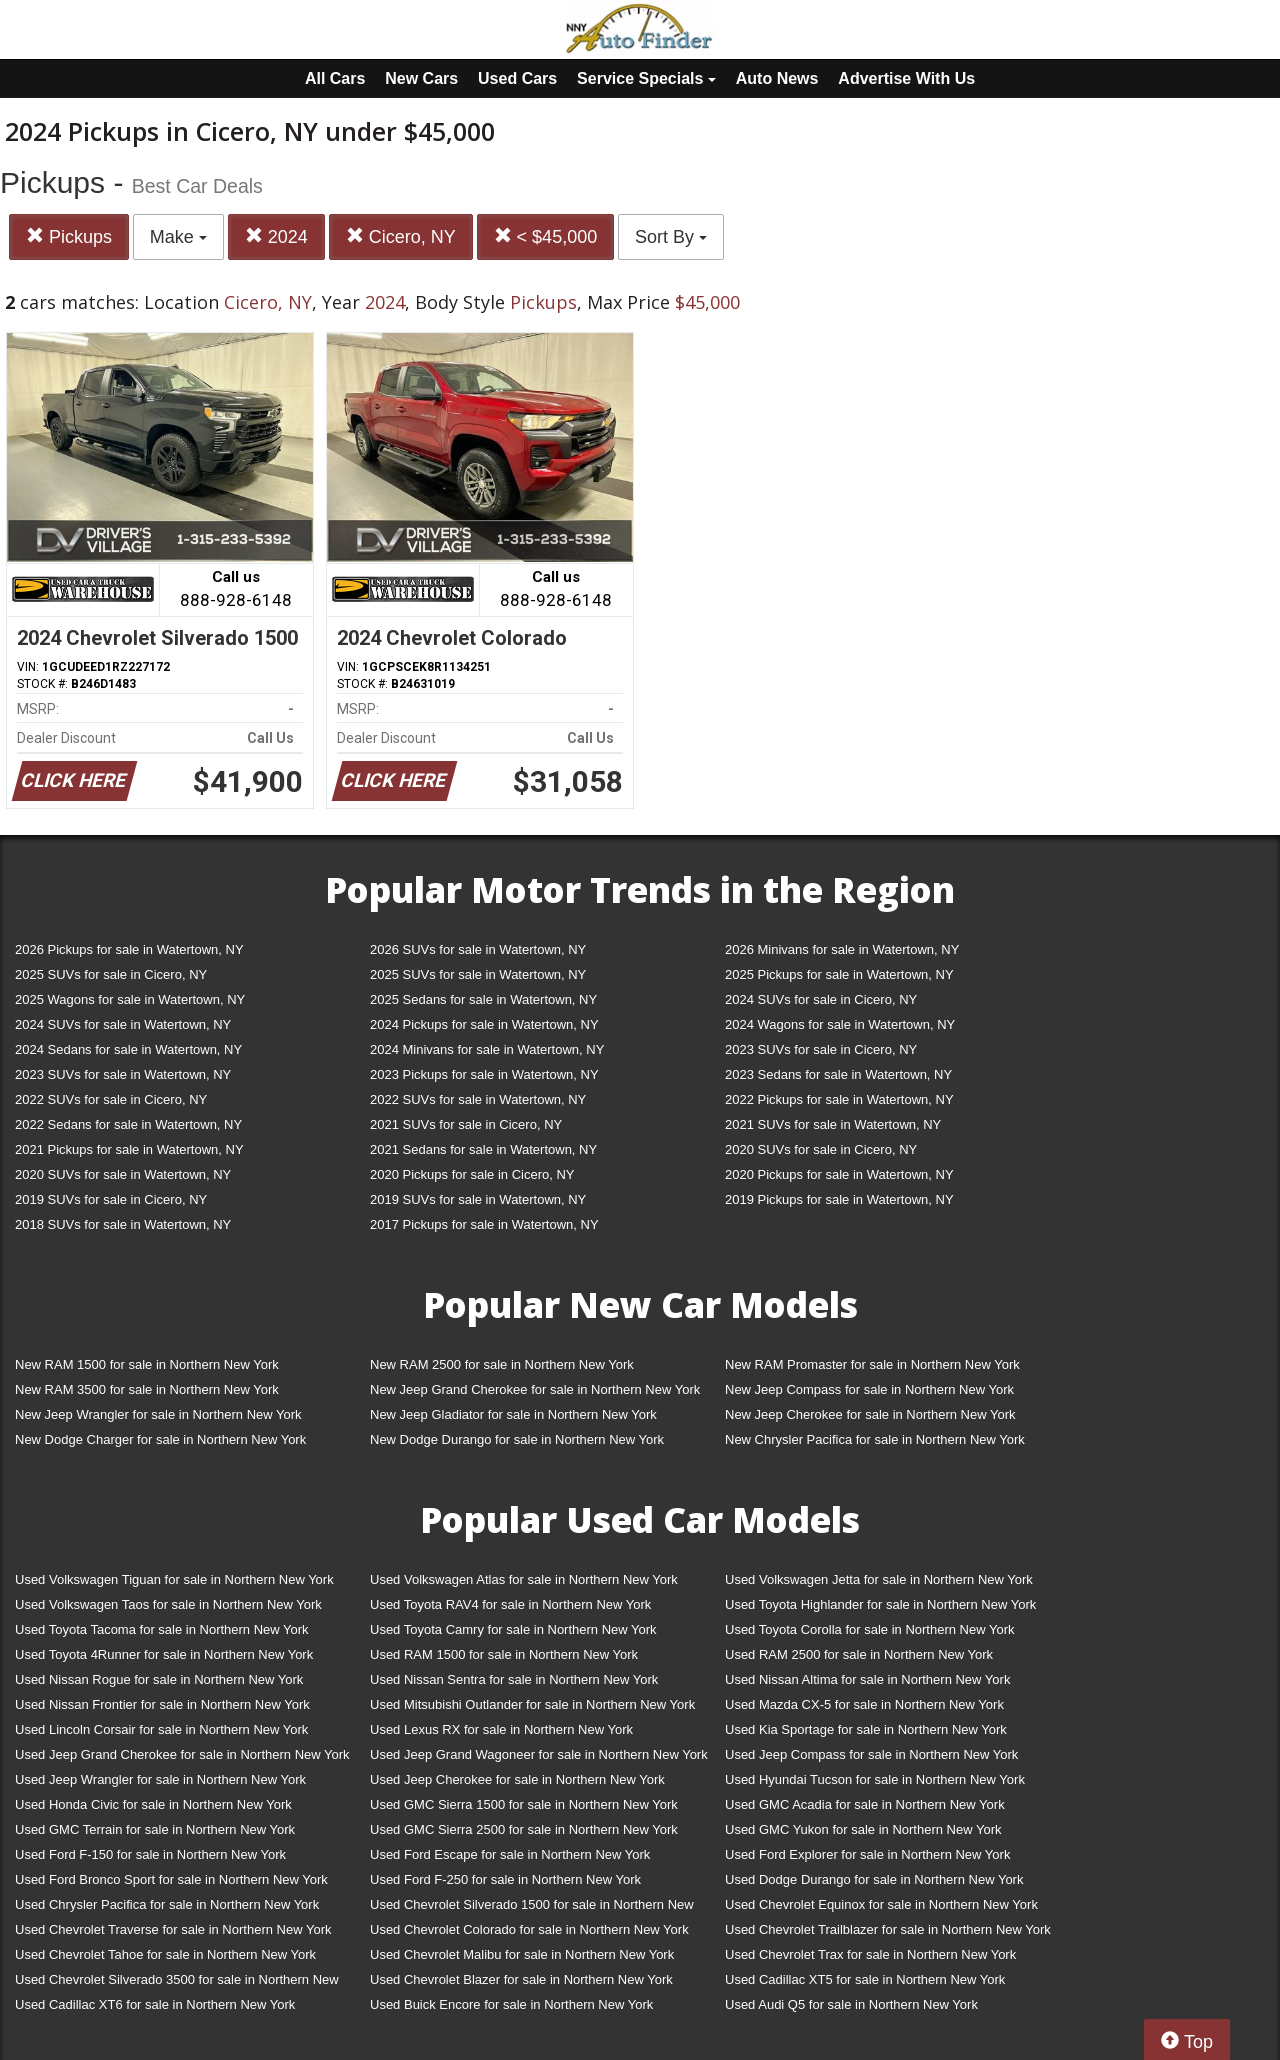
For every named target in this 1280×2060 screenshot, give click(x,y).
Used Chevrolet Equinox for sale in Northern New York (881, 1904)
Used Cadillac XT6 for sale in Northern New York (155, 2004)
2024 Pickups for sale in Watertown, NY (484, 1024)
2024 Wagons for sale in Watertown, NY (840, 1024)
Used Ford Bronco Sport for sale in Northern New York (171, 1879)
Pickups (69, 236)
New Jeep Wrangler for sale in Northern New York (158, 1414)
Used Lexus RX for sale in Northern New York (501, 1729)
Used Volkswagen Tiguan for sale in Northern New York (174, 1579)
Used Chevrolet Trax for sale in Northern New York (870, 1954)
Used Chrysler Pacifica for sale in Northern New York (167, 1904)
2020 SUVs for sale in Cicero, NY (821, 1149)
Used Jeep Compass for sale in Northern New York (871, 1754)
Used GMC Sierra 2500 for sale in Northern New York (524, 1829)
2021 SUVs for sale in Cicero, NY (466, 1124)
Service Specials (646, 78)
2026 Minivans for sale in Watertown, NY (842, 949)
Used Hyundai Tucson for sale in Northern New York (875, 1779)
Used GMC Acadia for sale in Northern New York (865, 1804)
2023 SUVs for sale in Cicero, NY (821, 1049)
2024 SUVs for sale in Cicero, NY (821, 999)
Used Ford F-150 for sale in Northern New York (150, 1854)
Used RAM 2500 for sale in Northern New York (859, 1654)
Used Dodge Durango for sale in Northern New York (874, 1879)
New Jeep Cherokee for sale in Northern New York (870, 1414)
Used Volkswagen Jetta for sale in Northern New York (879, 1579)
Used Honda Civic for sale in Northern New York (153, 1804)
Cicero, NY (401, 236)
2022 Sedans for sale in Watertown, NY (128, 1124)
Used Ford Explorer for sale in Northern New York (867, 1854)
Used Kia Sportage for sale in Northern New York (866, 1729)
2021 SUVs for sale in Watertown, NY (833, 1124)
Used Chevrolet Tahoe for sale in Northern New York (165, 1954)
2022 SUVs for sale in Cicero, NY (111, 1099)
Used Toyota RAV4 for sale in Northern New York (510, 1604)
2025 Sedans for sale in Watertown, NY (483, 999)
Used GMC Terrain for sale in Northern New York (155, 1829)
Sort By (671, 237)
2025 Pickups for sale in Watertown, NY (839, 974)
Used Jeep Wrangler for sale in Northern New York (160, 1779)
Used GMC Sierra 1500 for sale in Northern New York (524, 1804)
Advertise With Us (906, 78)
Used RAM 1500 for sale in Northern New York (504, 1654)
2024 (276, 236)
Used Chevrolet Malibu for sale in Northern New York (522, 1954)
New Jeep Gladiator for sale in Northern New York (513, 1414)
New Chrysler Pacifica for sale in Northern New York (875, 1439)
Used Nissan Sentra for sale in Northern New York (514, 1679)
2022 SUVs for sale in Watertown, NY (478, 1099)
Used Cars (517, 78)
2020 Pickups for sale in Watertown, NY (839, 1174)
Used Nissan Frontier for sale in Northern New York (162, 1704)
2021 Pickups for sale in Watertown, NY (129, 1149)
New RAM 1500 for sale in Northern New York (147, 1364)
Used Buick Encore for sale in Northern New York (511, 2004)
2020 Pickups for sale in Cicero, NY (472, 1174)
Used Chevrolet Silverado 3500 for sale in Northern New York (177, 1983)
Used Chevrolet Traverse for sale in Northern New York (173, 1929)
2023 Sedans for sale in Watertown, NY (838, 1074)
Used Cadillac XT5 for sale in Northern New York (865, 1979)
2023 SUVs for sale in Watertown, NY (123, 1074)
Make (178, 237)
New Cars (421, 78)
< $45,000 (546, 236)
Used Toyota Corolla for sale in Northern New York (870, 1629)
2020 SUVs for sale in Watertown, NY (123, 1174)
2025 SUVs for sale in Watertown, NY (478, 974)
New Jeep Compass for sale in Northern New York (869, 1389)
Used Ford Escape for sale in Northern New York (510, 1854)
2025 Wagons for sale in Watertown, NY (130, 999)
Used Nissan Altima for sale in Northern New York (867, 1679)
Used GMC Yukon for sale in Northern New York (863, 1829)
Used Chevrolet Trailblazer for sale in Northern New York (888, 1929)
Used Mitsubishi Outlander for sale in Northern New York (532, 1704)
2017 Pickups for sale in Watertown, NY (484, 1224)
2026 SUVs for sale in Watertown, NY (478, 949)
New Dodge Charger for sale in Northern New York (160, 1439)
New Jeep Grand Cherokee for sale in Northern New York (535, 1389)
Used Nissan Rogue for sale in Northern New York (159, 1679)
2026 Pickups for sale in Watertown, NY (129, 949)
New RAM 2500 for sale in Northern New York (502, 1364)
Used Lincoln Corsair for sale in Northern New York (161, 1729)
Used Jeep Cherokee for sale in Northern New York (517, 1779)
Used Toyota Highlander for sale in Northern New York (880, 1604)
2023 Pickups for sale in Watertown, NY (484, 1074)
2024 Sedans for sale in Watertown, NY (128, 1049)
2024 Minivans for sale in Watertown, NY (487, 1049)
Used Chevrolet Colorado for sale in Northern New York (529, 1929)
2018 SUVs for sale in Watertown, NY (123, 1224)
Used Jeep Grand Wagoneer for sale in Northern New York (539, 1754)
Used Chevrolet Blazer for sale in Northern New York (521, 1979)
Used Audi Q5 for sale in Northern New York (851, 2004)
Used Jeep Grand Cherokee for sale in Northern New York (182, 1754)
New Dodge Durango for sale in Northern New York (517, 1439)
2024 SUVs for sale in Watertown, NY (123, 1024)
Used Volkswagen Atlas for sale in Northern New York (524, 1579)
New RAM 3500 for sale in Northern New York (147, 1389)
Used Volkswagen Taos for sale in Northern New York (168, 1604)
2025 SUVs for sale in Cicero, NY (111, 974)
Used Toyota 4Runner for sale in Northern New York (164, 1654)
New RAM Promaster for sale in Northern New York (872, 1364)
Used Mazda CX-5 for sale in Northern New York (864, 1704)
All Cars (335, 78)
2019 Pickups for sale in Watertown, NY (839, 1199)
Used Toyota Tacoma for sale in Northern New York (162, 1629)
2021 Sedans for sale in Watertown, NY (483, 1149)
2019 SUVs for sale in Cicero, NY (111, 1199)
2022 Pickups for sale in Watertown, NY (839, 1099)
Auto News (777, 78)
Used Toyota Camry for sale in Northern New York (513, 1629)
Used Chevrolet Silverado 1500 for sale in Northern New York (532, 1908)
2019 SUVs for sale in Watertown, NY (478, 1199)
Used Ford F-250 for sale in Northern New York (505, 1879)
